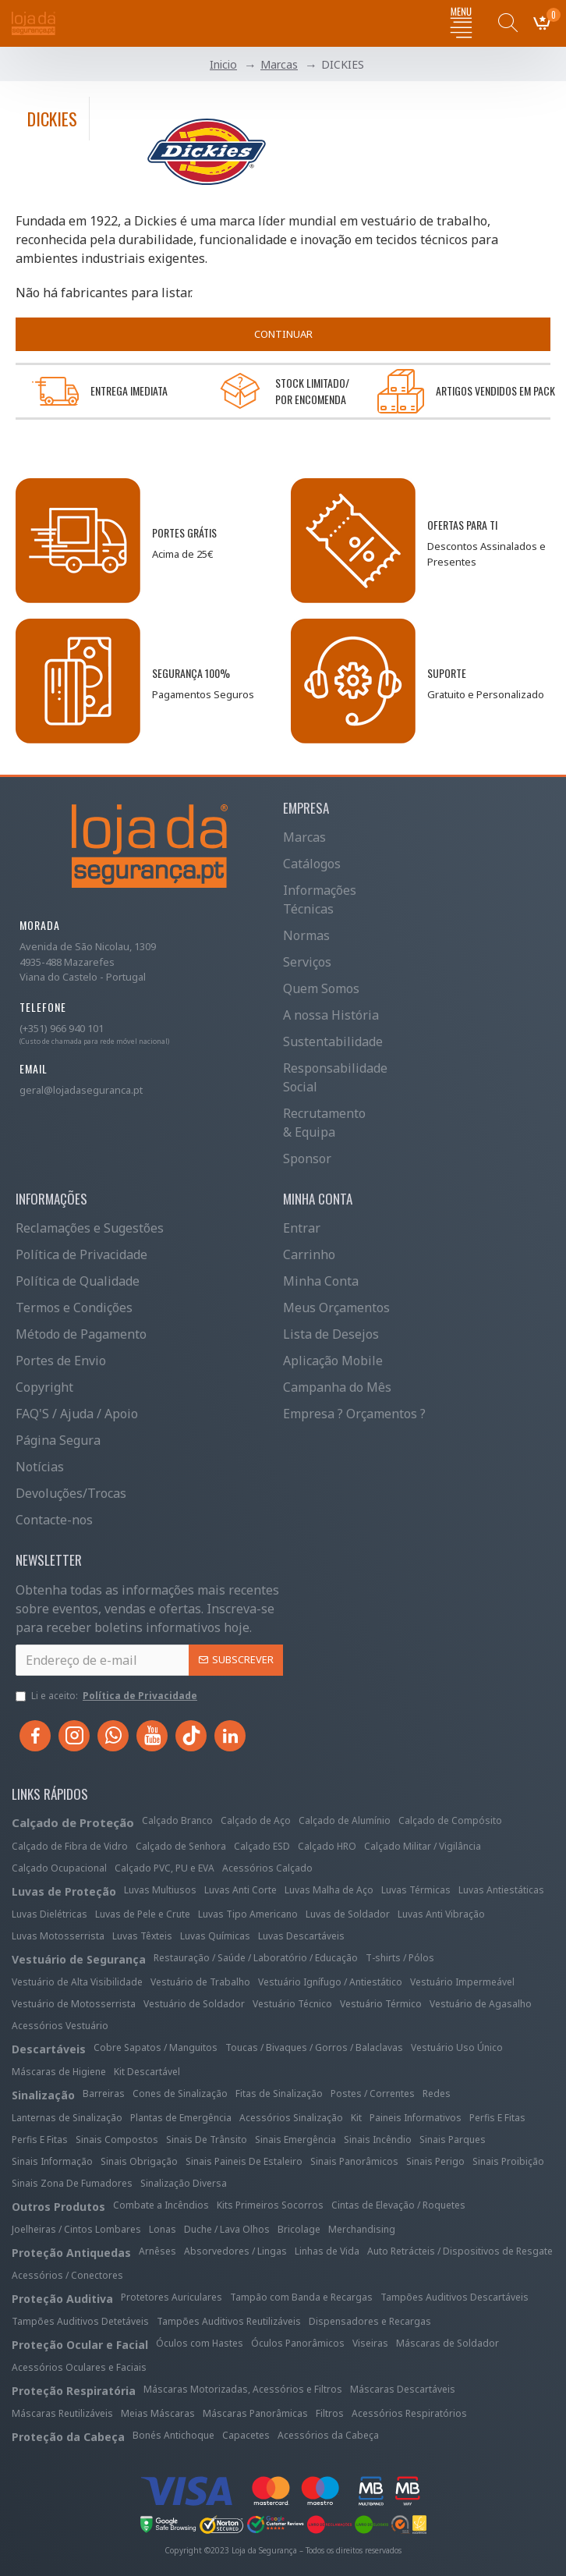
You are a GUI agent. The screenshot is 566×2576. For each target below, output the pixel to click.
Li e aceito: (108, 1696)
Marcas (279, 64)
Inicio (223, 64)
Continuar (283, 334)
